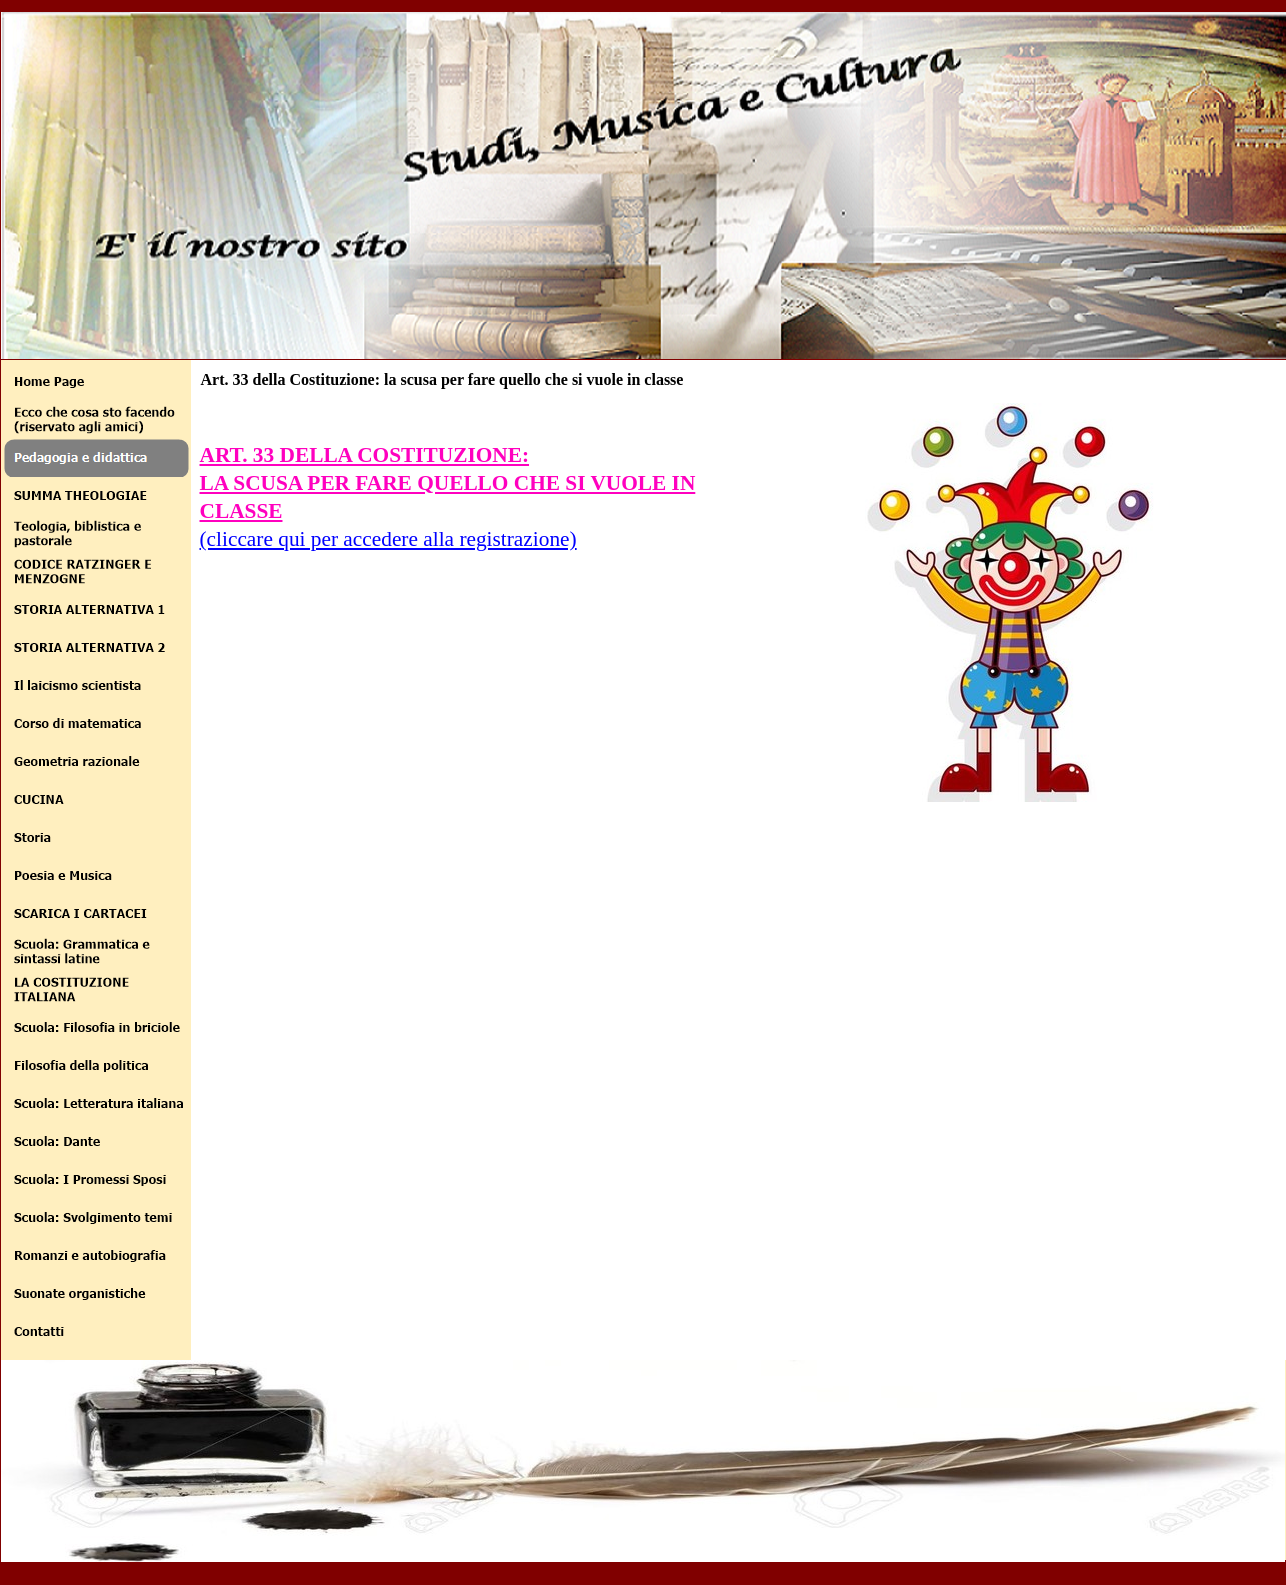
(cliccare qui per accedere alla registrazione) (388, 539)
